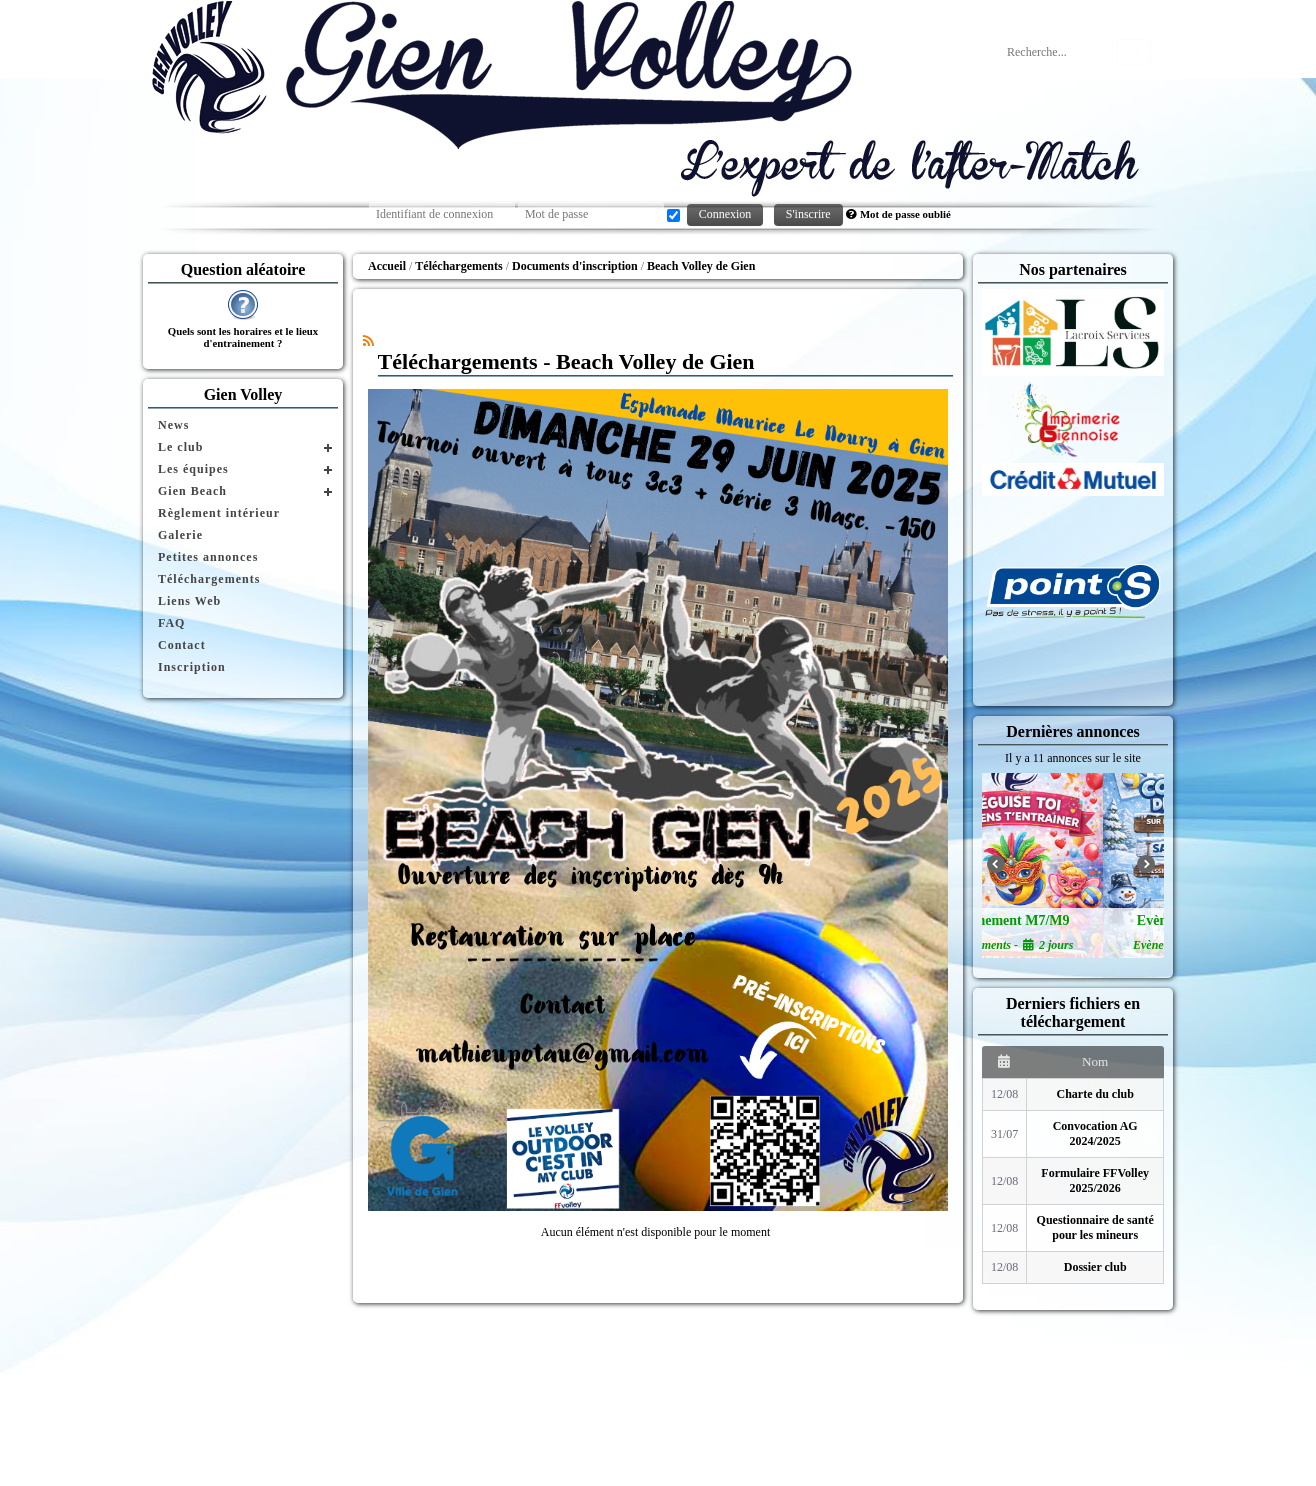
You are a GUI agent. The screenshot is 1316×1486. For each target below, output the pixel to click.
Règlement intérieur (219, 513)
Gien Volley (243, 394)
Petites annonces (208, 557)
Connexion (725, 214)
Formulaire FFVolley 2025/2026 (1095, 1180)
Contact (182, 645)
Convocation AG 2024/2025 (1095, 1133)
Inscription (192, 667)
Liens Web (189, 601)
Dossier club (1095, 1267)
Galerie (180, 535)
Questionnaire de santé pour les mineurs (1095, 1227)
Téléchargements (209, 579)
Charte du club (1095, 1094)
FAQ (171, 623)
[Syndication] (368, 341)
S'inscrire (808, 214)
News (173, 425)
